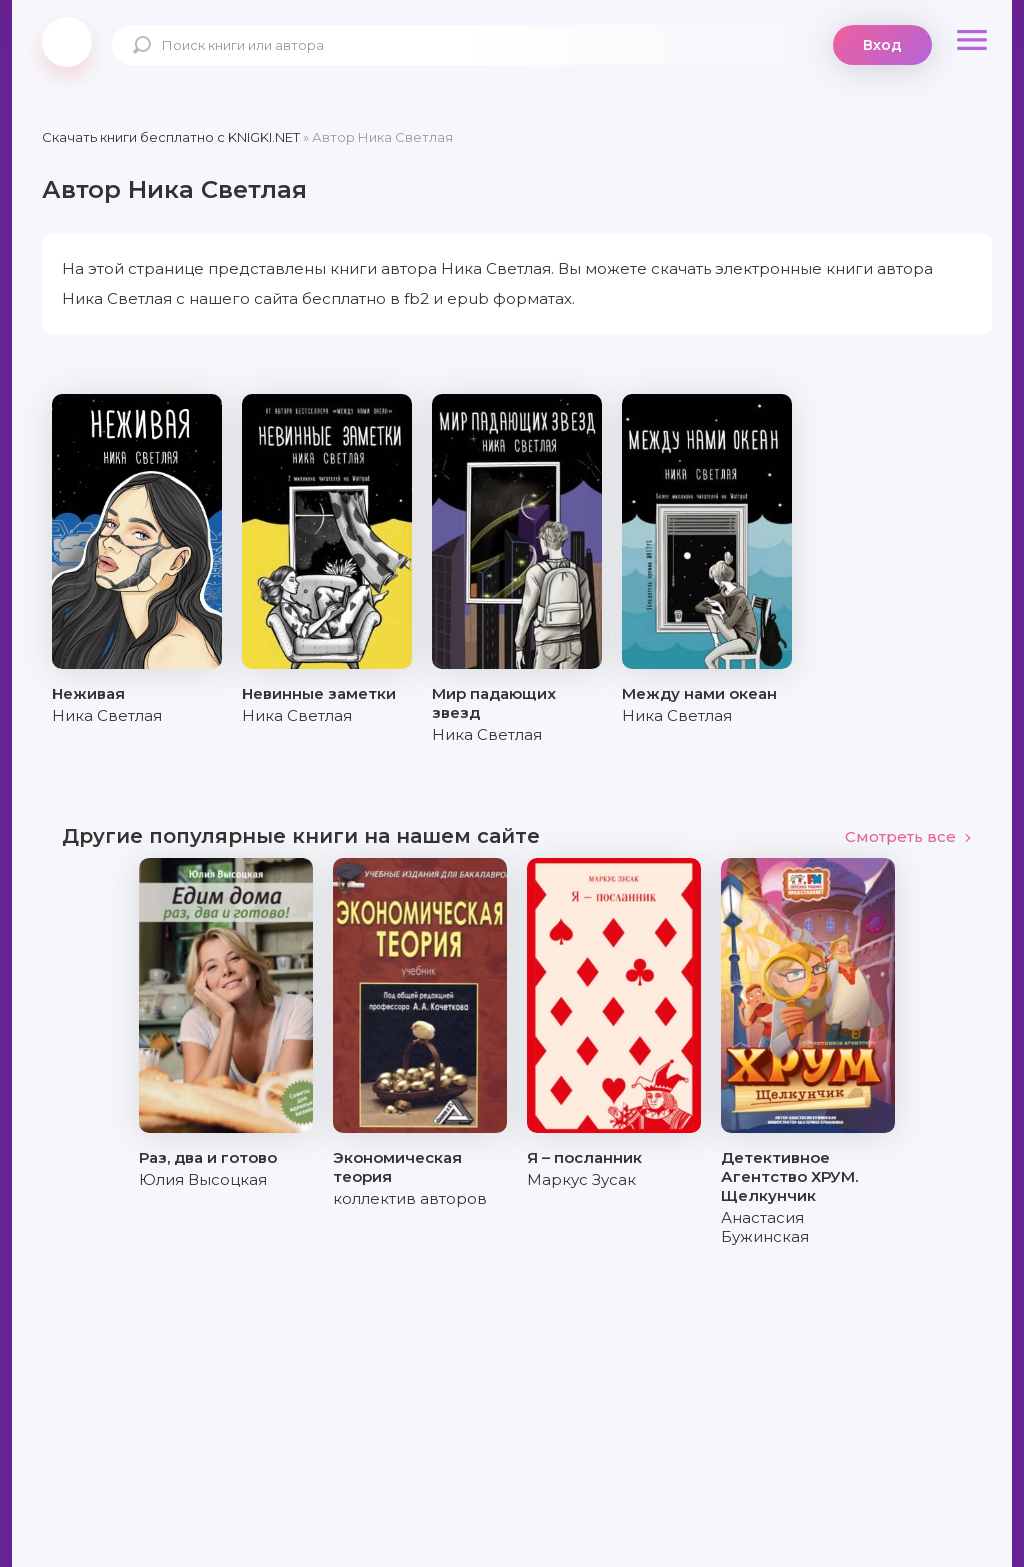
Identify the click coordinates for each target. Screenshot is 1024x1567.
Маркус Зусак (581, 1179)
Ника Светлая (107, 715)
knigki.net (67, 42)
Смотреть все (908, 836)
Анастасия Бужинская (765, 1227)
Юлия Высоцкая (203, 1179)
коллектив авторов (410, 1198)
